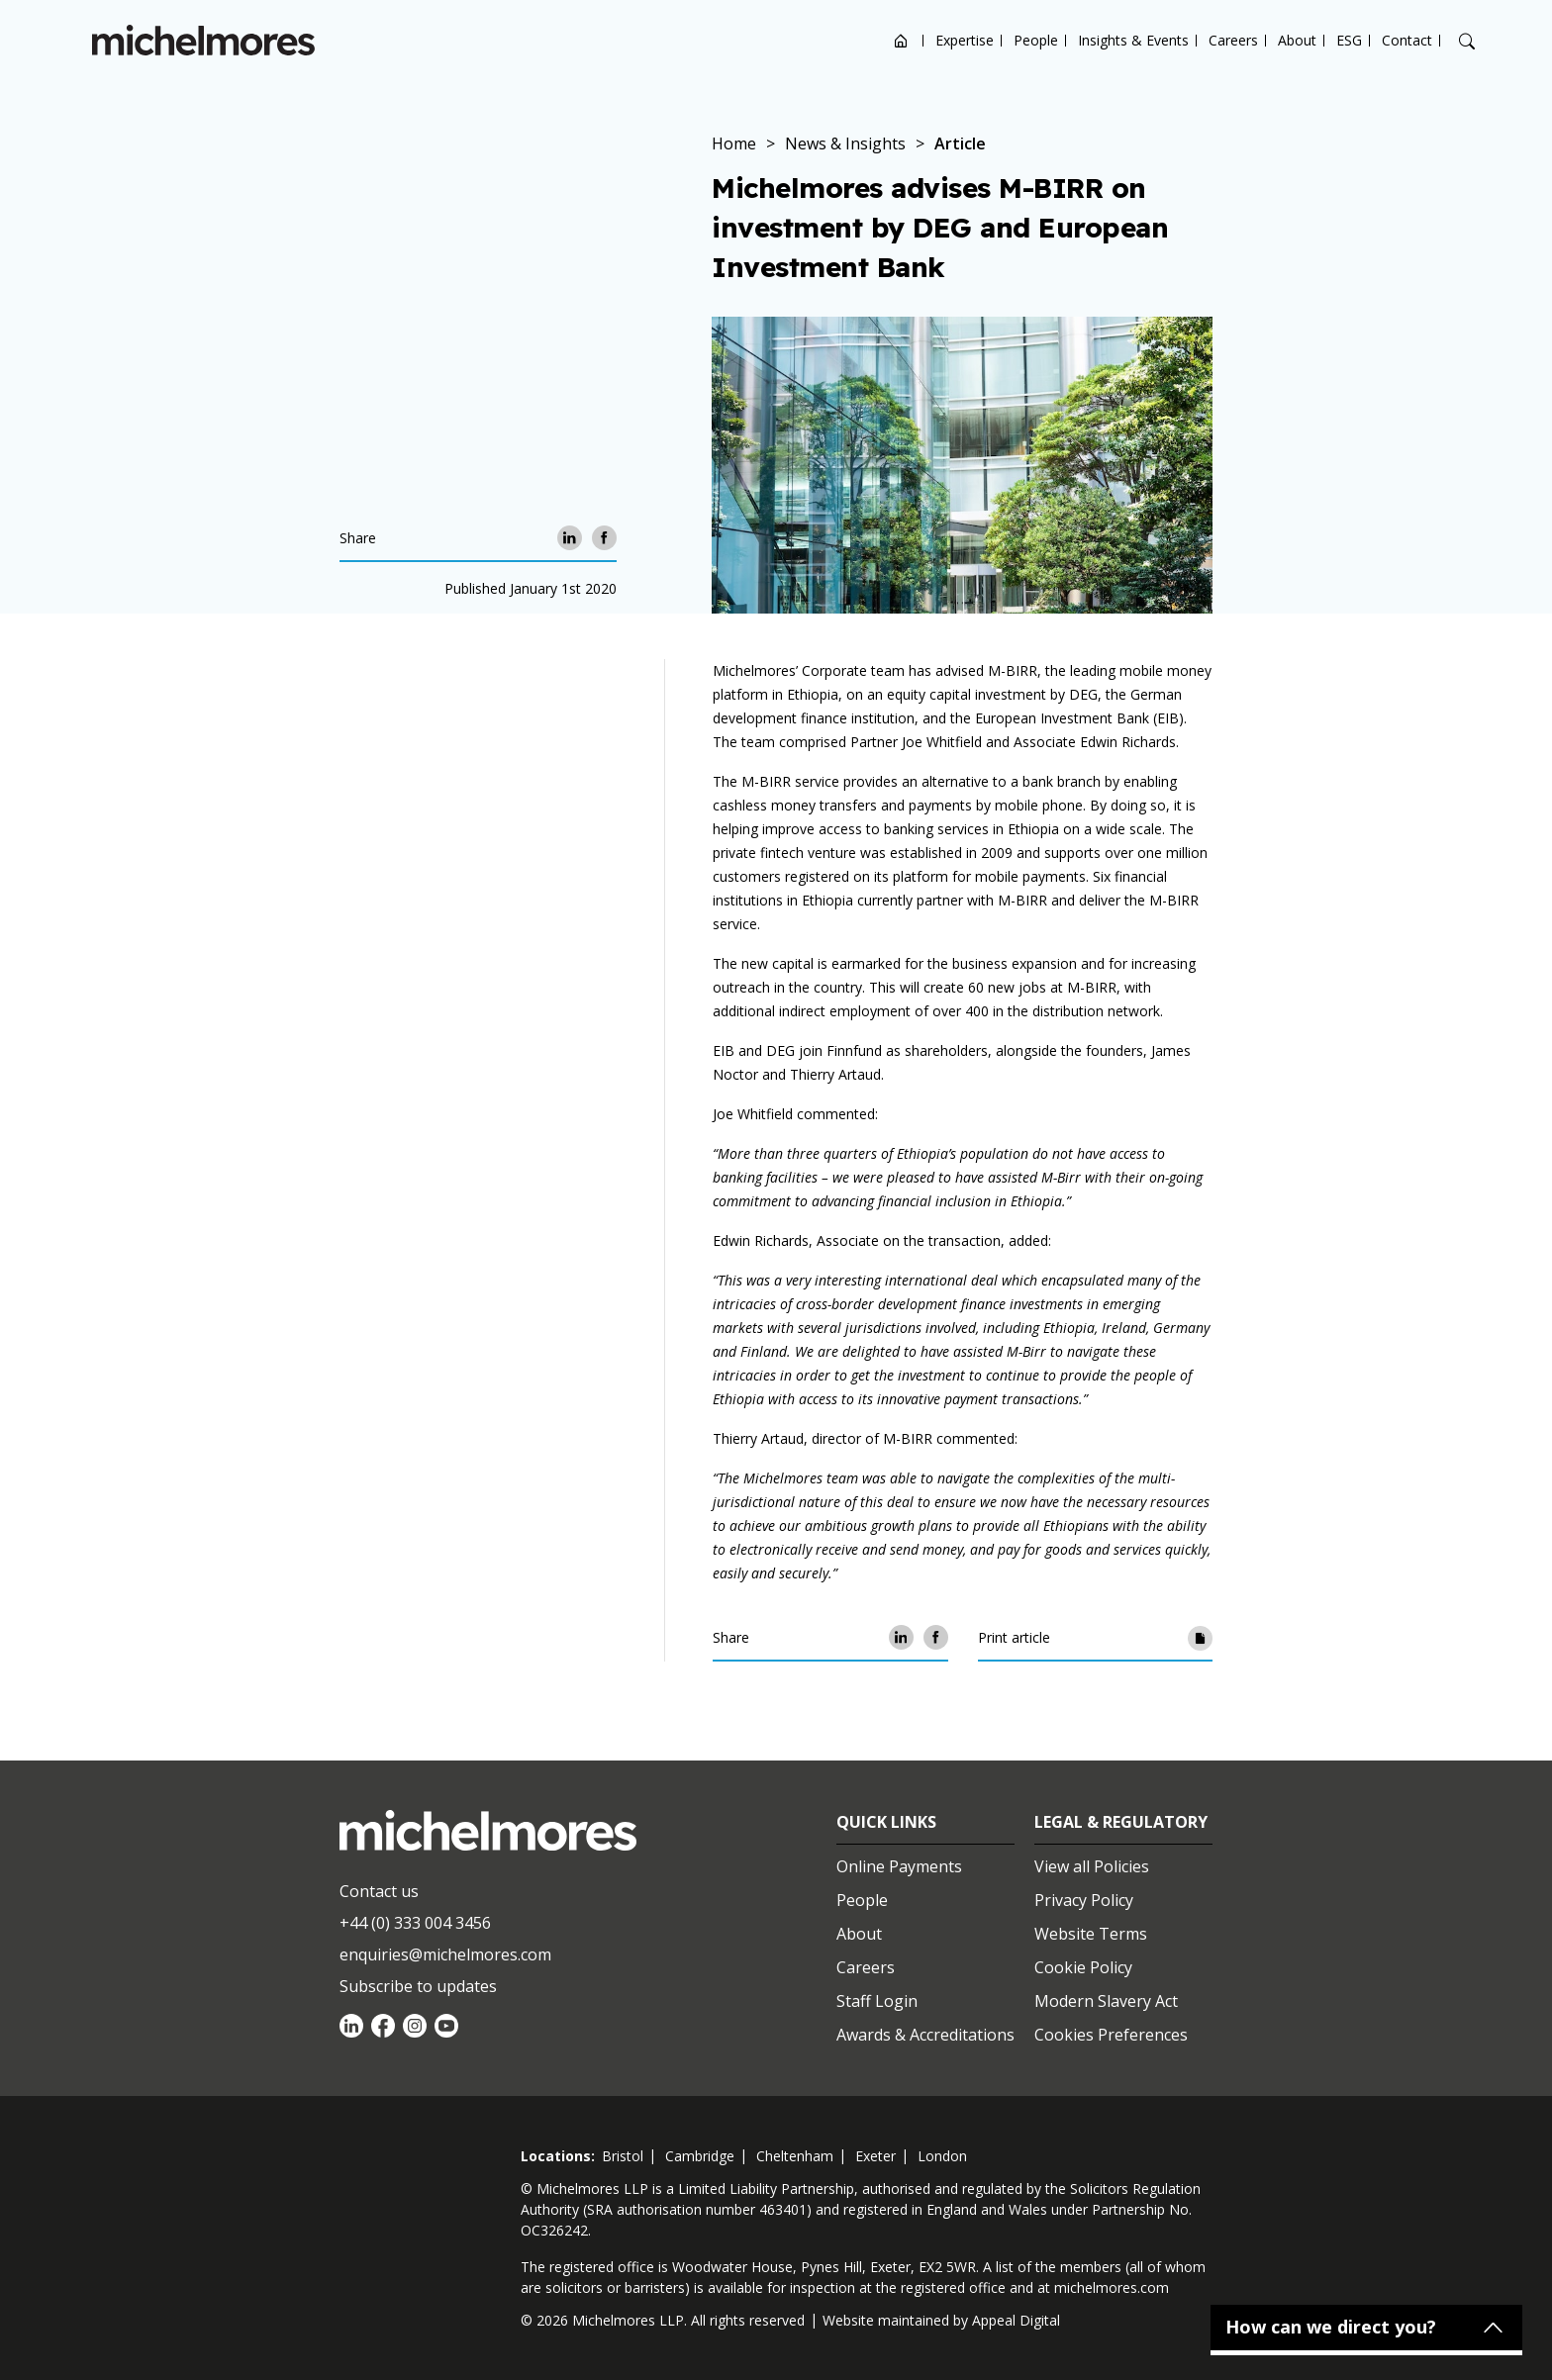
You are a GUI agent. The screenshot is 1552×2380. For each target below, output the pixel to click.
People (1036, 40)
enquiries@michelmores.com (445, 1954)
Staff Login (877, 2001)
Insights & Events (1133, 40)
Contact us (379, 1891)
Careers (1233, 40)
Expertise (964, 40)
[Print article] (1200, 1637)
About (1297, 40)
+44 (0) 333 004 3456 (415, 1923)
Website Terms (1090, 1934)
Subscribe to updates (418, 1986)
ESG (1349, 40)
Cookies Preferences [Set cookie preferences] (1111, 2035)
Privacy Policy (1083, 1900)
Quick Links (886, 1822)
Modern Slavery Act (1106, 2001)
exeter (875, 2155)
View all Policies (1091, 1866)
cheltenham (794, 2155)
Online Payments (899, 1866)
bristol (622, 2155)
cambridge (699, 2155)
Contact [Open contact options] (1407, 40)
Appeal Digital (1016, 2320)
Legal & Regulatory (1121, 1822)
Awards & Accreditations (925, 2035)
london (942, 2155)
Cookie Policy (1083, 1967)
